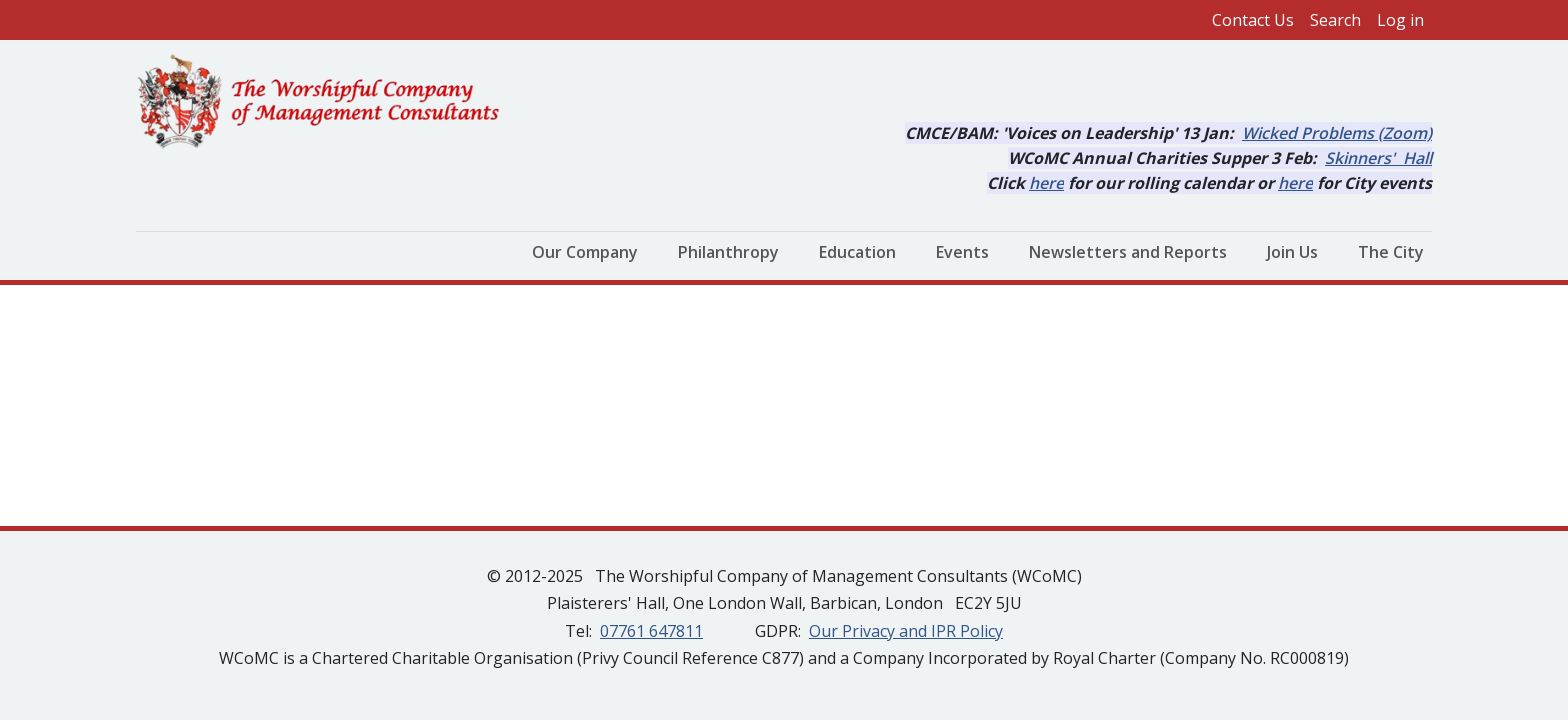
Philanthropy (728, 252)
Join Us (1292, 252)
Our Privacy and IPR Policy (906, 631)
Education (857, 252)
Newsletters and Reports (1128, 252)
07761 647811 (651, 631)
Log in (1400, 20)
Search (1335, 20)
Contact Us (1253, 20)
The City (1391, 252)
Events (962, 252)
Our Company (585, 252)
